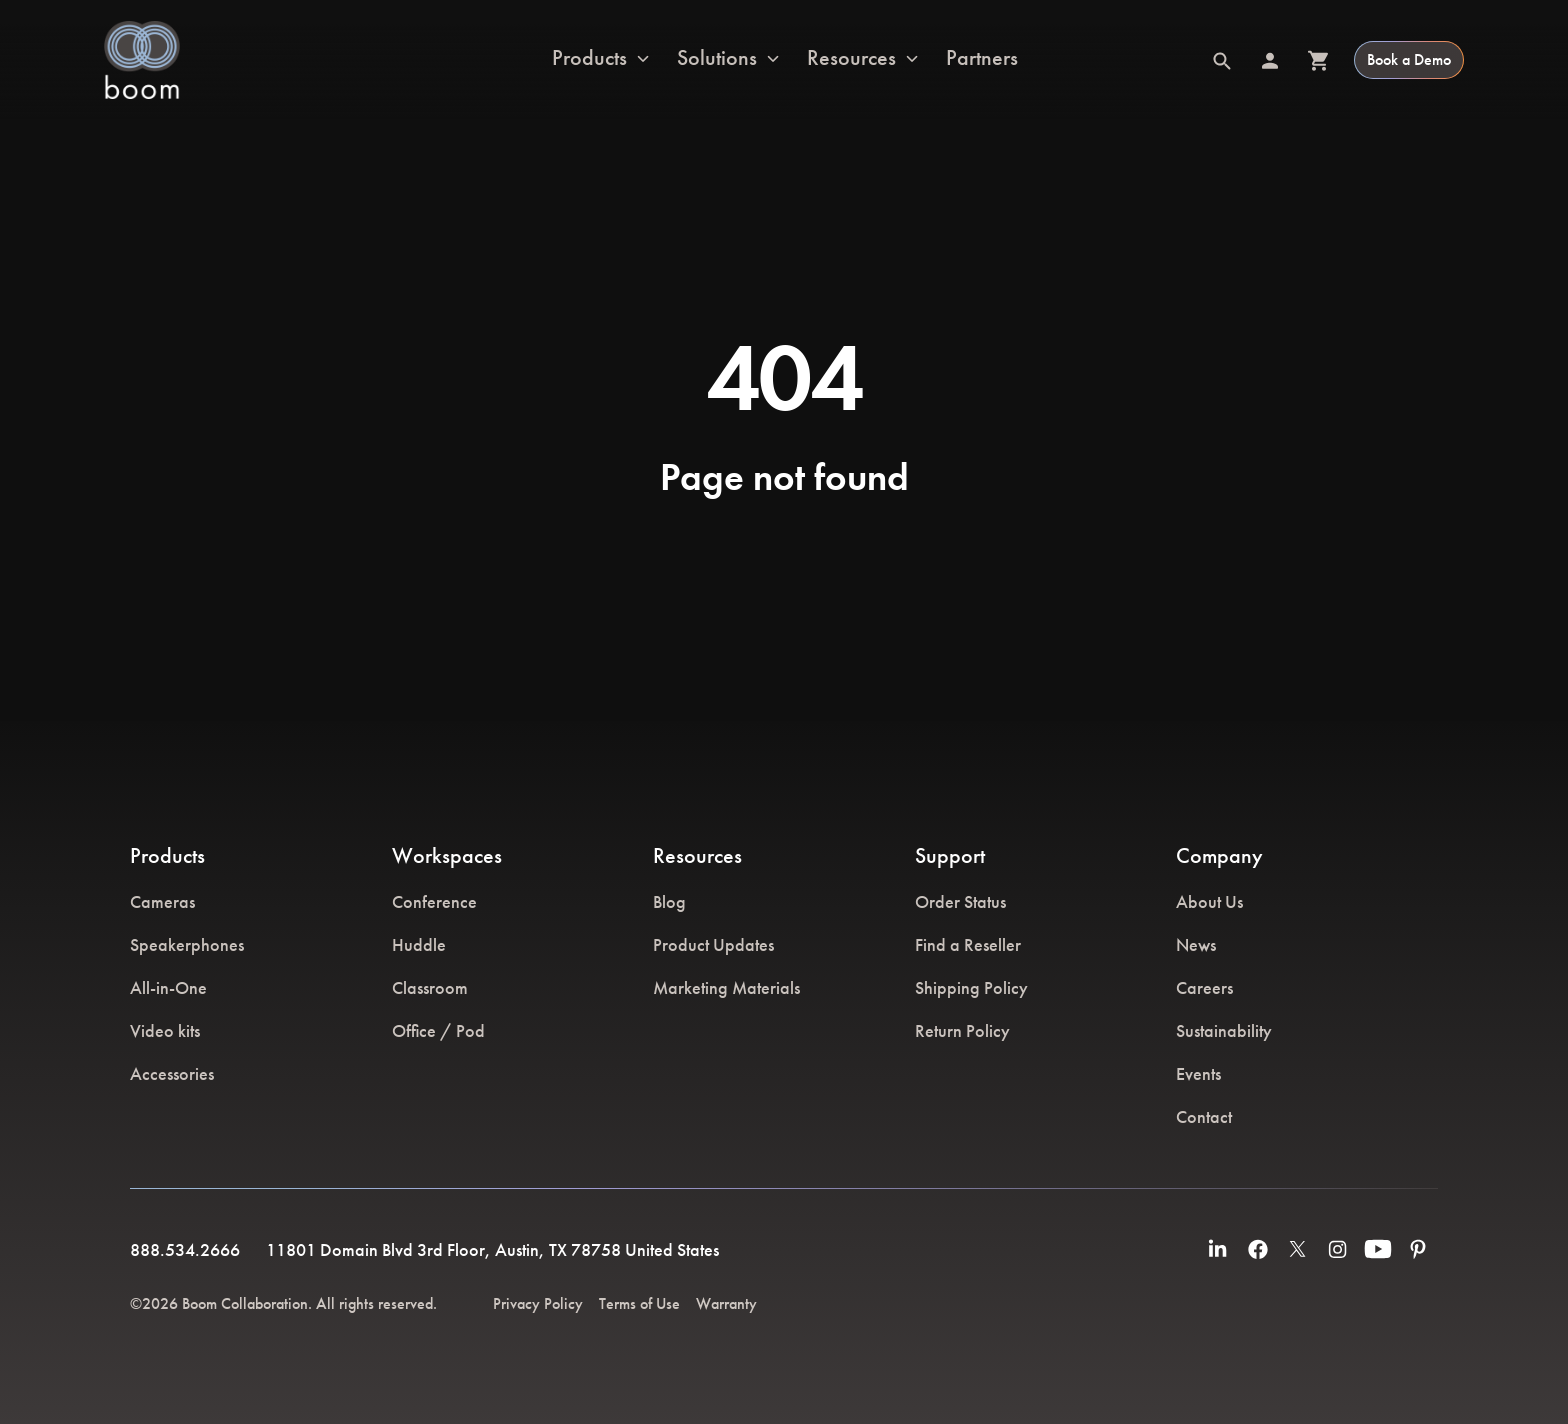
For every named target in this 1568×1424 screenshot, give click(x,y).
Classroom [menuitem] (430, 987)
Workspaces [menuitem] (447, 855)
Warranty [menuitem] (726, 1303)
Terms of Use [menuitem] (639, 1303)
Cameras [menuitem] (162, 901)
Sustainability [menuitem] (1224, 1030)
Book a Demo (1409, 59)
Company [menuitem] (1219, 855)
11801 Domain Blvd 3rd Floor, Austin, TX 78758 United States (492, 1249)
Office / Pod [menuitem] (438, 1030)
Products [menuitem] (167, 855)
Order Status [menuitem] (960, 901)
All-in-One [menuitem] (168, 987)
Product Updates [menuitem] (713, 944)
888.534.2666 (185, 1249)
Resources (851, 59)
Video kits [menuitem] (165, 1030)
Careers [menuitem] (1204, 987)
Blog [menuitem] (669, 901)
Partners (982, 58)
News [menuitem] (1196, 944)
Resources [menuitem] (697, 855)
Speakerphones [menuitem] (187, 944)
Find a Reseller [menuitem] (968, 944)
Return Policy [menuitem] (962, 1030)
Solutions (717, 59)
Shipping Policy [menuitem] (971, 987)
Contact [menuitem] (1204, 1116)
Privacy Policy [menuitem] (538, 1303)
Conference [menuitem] (434, 901)
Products (589, 59)
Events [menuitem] (1198, 1073)
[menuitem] (1218, 1249)
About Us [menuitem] (1209, 901)
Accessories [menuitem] (172, 1073)
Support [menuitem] (950, 855)
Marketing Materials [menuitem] (726, 987)
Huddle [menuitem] (419, 944)
